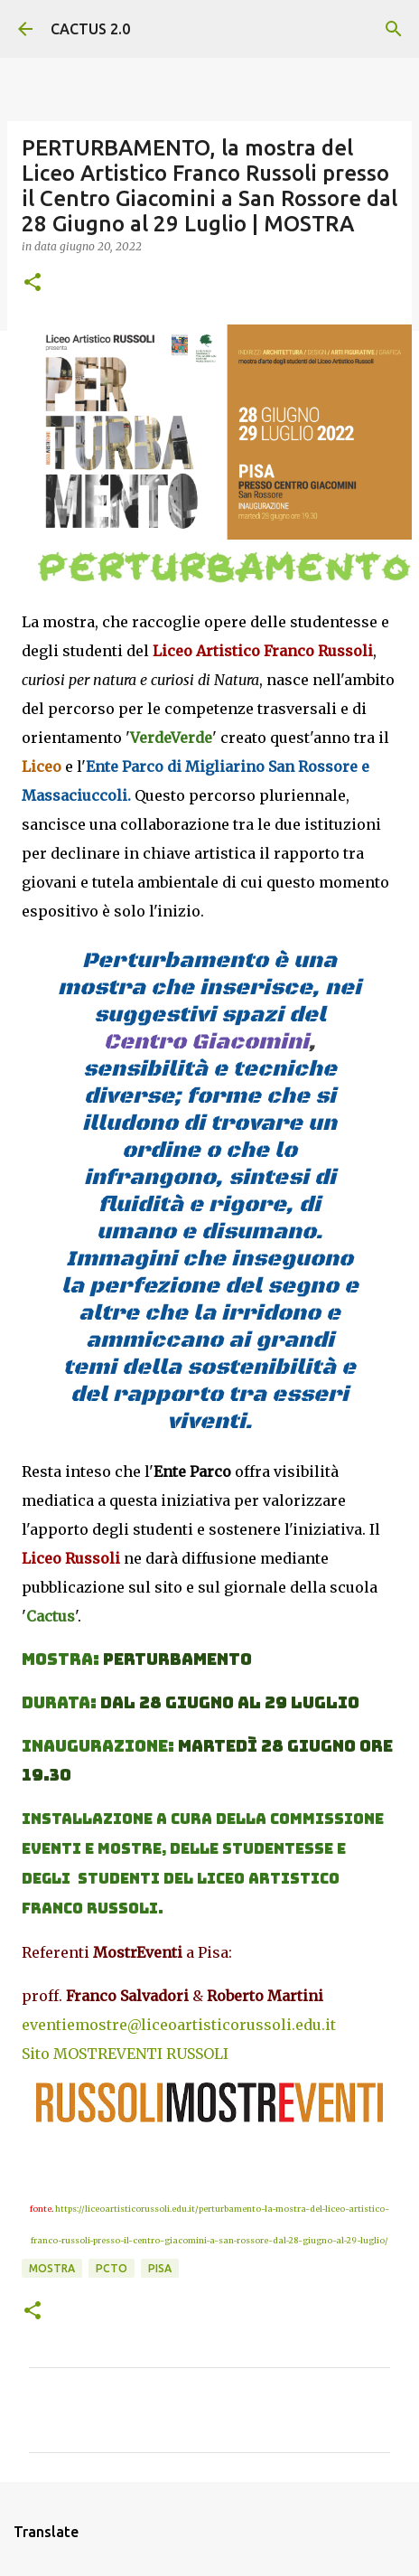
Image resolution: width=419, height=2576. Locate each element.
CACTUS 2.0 (90, 29)
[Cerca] (394, 29)
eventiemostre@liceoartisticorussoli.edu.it (179, 2025)
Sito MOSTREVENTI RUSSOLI (125, 2054)
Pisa (160, 2268)
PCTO (111, 2268)
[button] (32, 283)
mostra (52, 2268)
